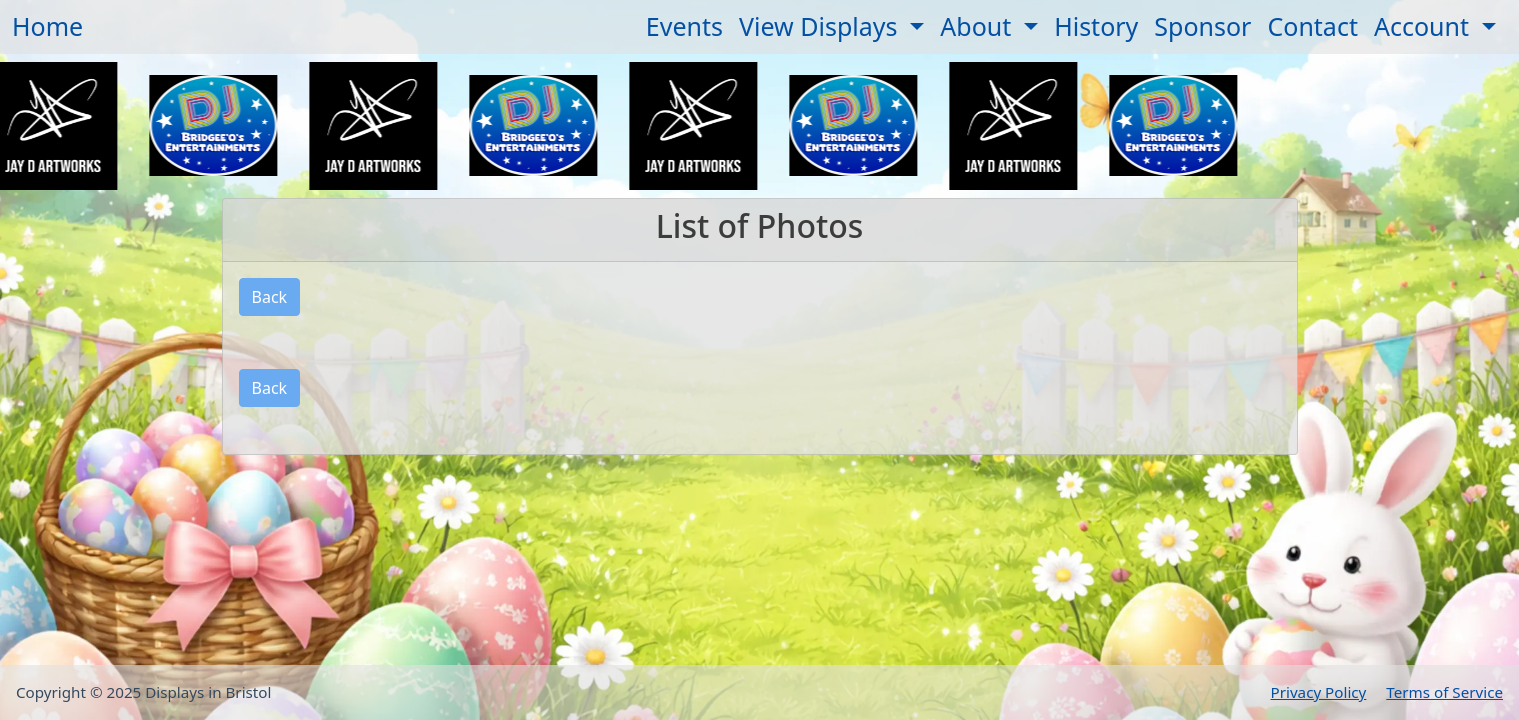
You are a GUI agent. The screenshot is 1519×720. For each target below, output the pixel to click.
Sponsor (1202, 26)
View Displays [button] (821, 26)
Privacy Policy (1319, 692)
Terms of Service (1444, 692)
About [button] (978, 26)
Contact (1312, 26)
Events (684, 26)
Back (270, 297)
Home (47, 26)
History (1096, 26)
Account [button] (1425, 26)
